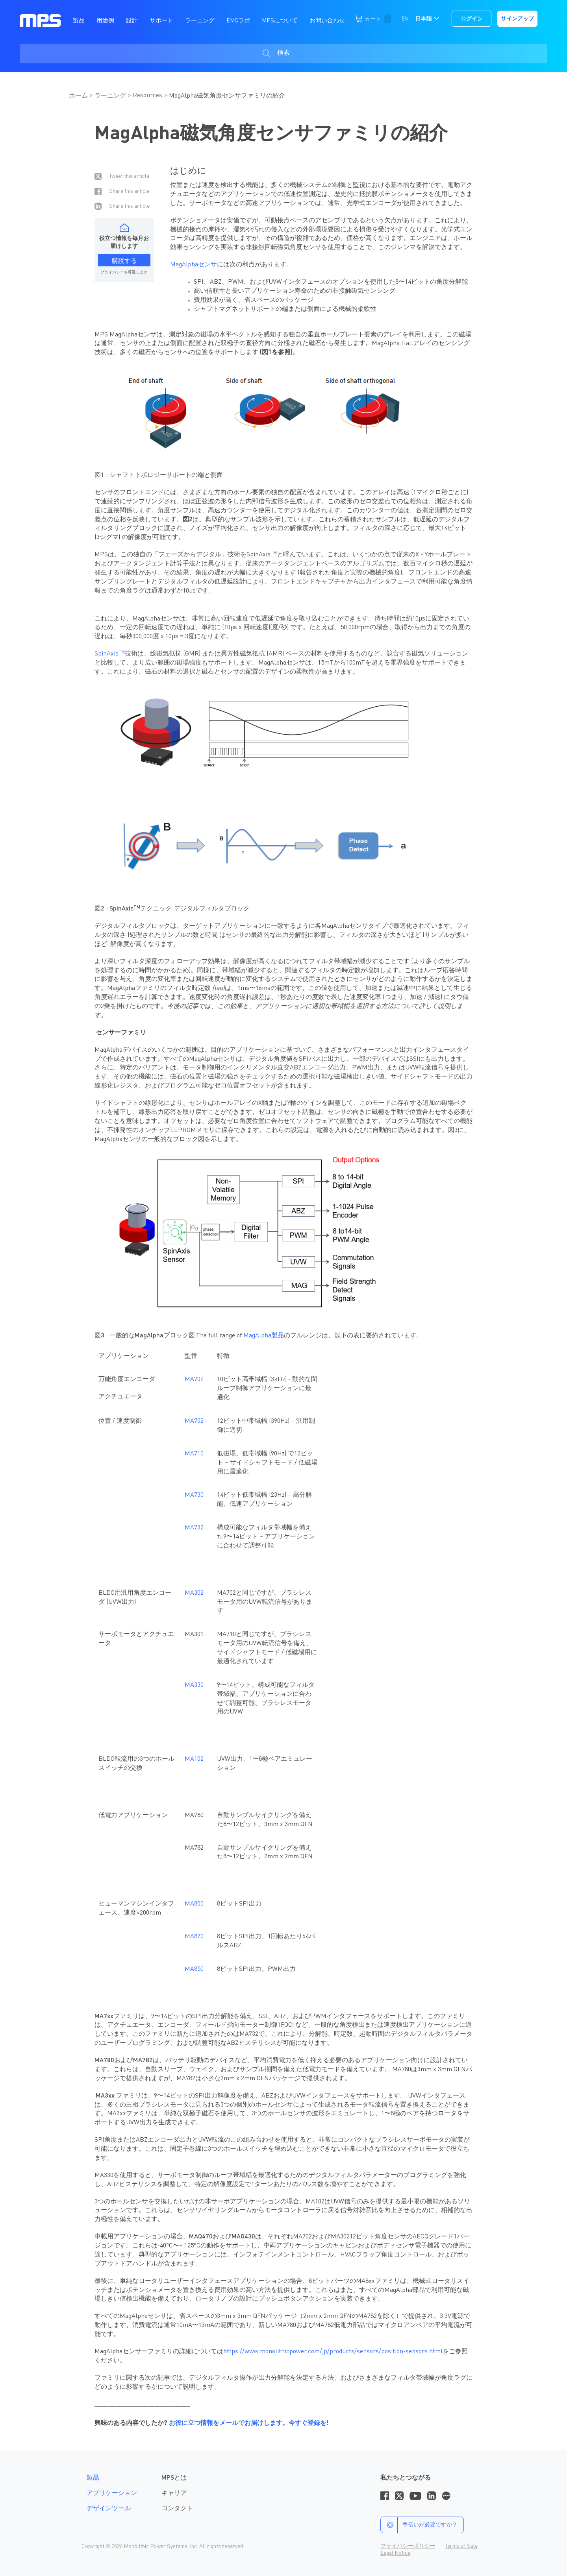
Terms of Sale (461, 2546)
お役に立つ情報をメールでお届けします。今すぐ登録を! (249, 2423)
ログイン (472, 19)
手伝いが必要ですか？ (419, 2525)
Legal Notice (395, 2553)
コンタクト (177, 2509)
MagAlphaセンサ (193, 265)
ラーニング (110, 96)
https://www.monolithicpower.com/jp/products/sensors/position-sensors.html (333, 2352)
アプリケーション (112, 2493)
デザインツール (109, 2509)
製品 (93, 2478)
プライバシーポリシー (407, 2546)
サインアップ (517, 19)
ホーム (78, 96)
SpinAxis (109, 654)
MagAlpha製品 (263, 1336)
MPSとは (174, 2478)
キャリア (174, 2493)
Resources (147, 95)
